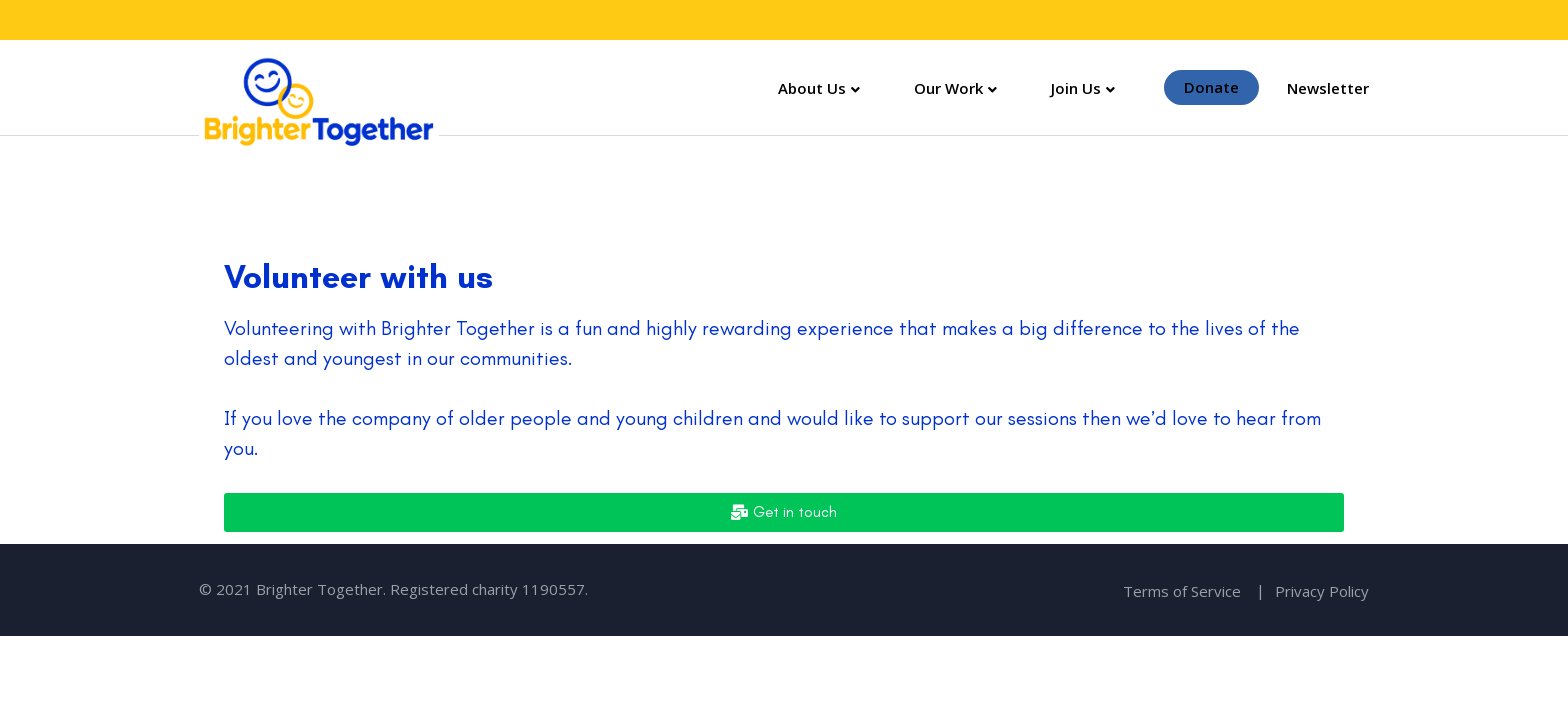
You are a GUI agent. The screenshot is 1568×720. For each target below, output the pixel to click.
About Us (812, 88)
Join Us (1076, 88)
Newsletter (1328, 88)
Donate (1211, 88)
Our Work (948, 88)
